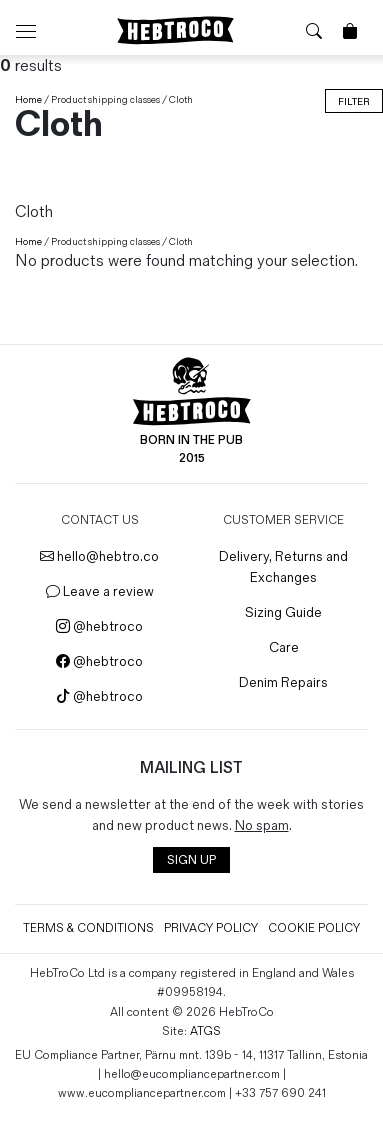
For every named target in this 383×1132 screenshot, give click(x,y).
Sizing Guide (283, 612)
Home (28, 100)
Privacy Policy (211, 928)
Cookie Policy (314, 928)
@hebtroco (99, 626)
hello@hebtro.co (99, 556)
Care (284, 647)
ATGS (205, 1031)
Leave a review (100, 591)
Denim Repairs (283, 682)
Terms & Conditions (88, 928)
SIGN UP (191, 860)
